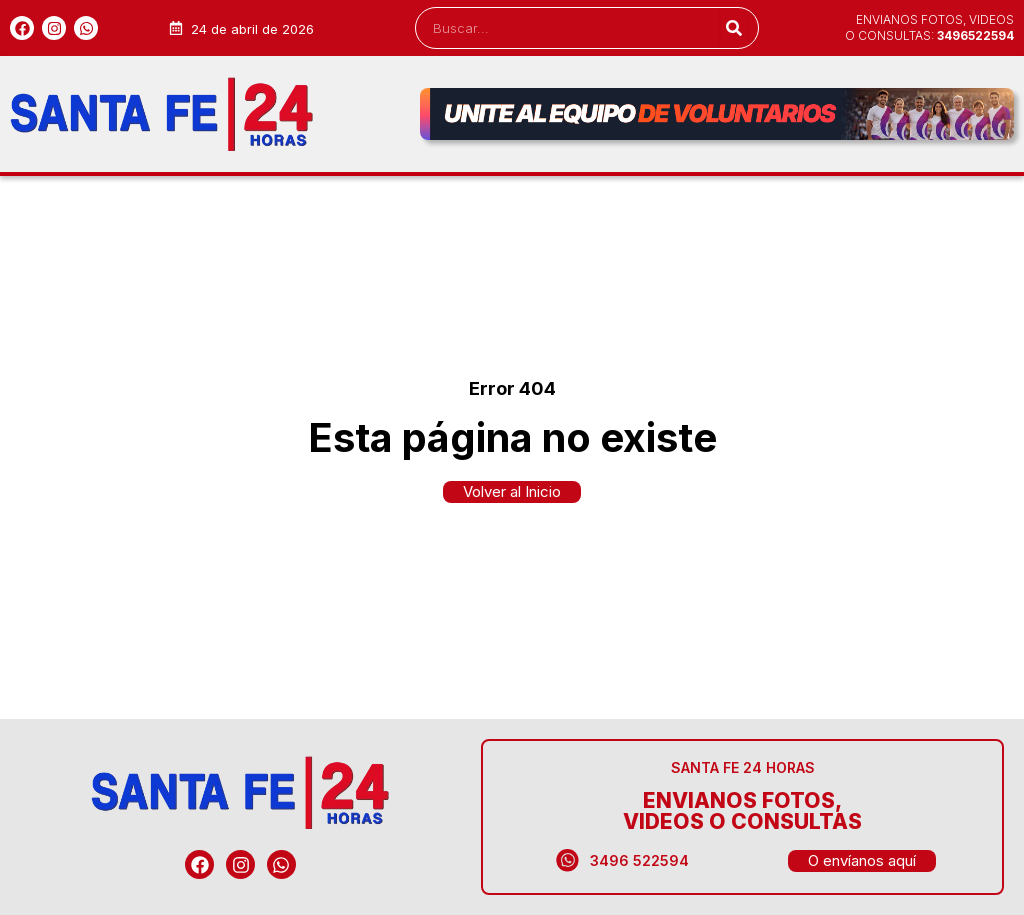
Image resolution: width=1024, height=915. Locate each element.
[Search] (733, 28)
